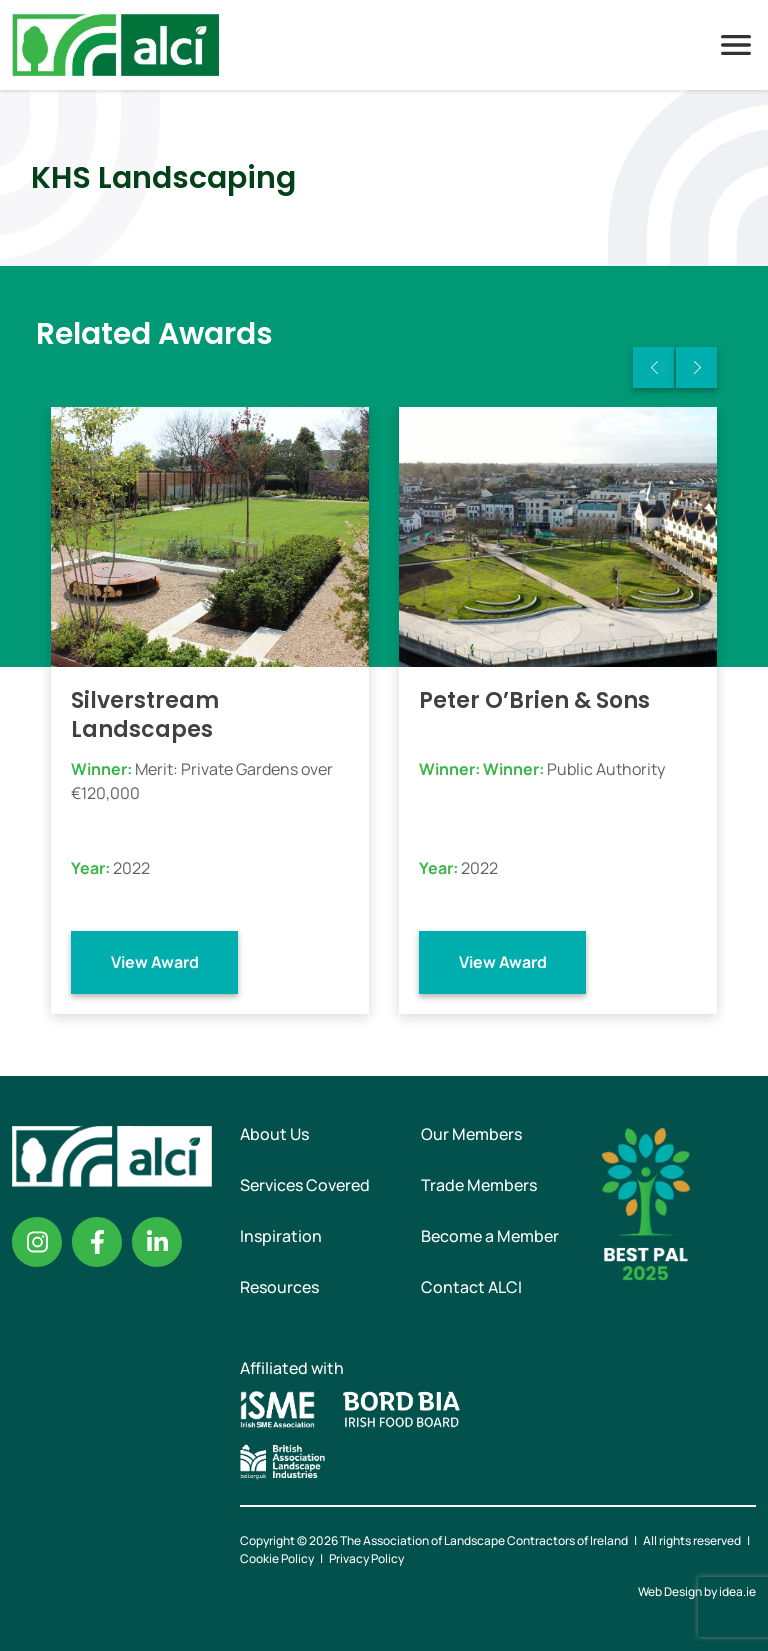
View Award (155, 962)
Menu (736, 45)
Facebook (97, 1242)
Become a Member (490, 1236)
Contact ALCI (471, 1287)
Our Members (471, 1134)
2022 (131, 868)
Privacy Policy (366, 1558)
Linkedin (157, 1242)
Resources (279, 1287)
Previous (653, 367)
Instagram (37, 1242)
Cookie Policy (277, 1558)
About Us (274, 1134)
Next (696, 367)
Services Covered (305, 1185)
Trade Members (479, 1185)
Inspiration (281, 1236)
